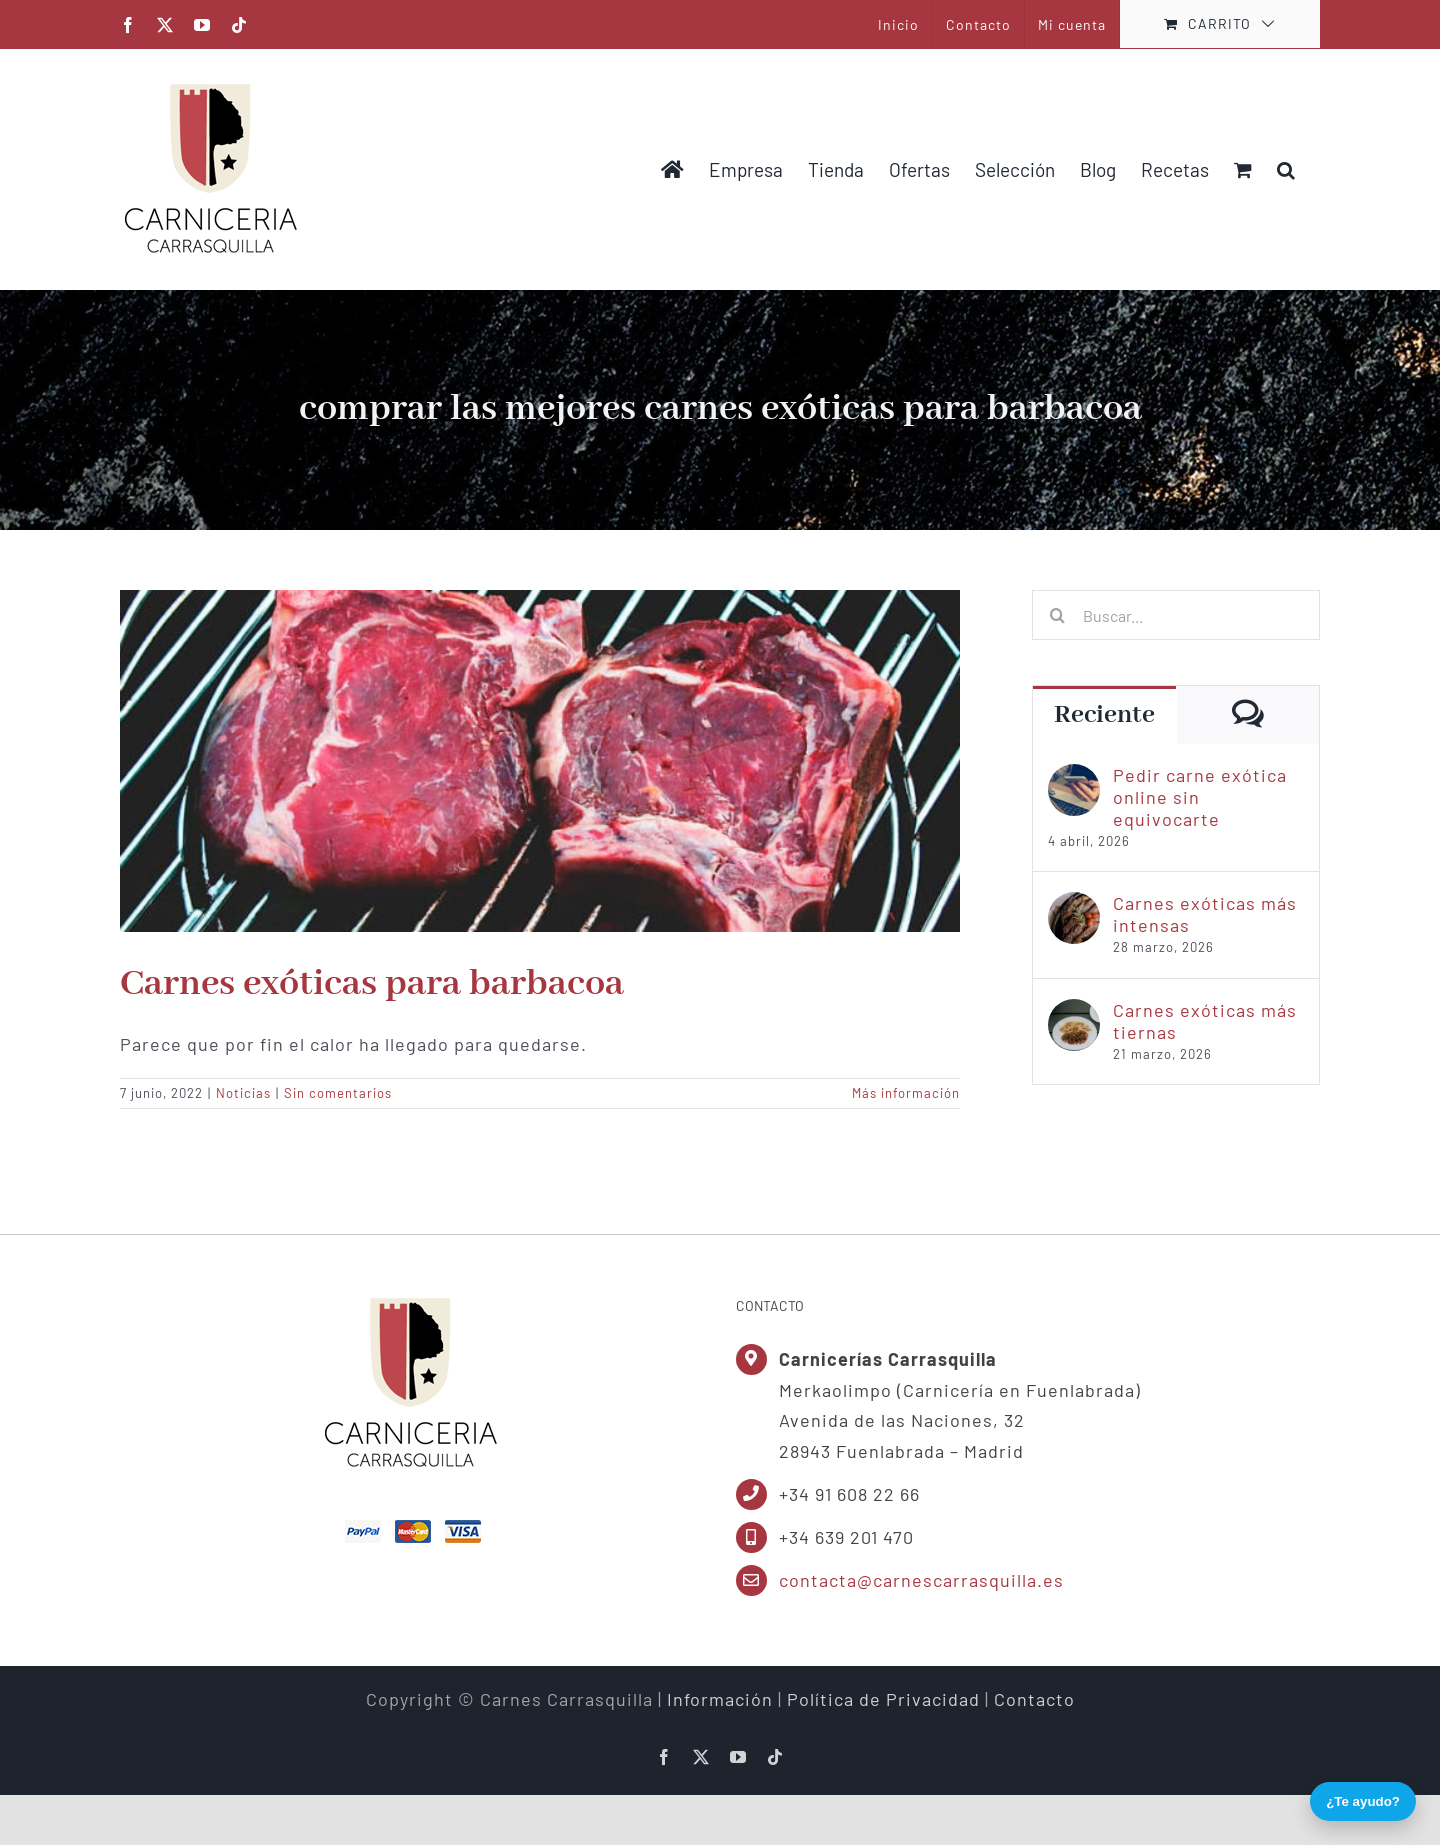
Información (720, 1699)
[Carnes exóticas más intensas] (1074, 905)
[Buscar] (1057, 615)
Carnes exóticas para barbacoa (372, 984)
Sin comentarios (338, 1093)
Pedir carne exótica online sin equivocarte (1200, 797)
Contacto (1034, 1699)
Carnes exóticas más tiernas (1205, 1021)
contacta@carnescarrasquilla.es (921, 1580)
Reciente (1104, 715)
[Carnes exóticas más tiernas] (1074, 1012)
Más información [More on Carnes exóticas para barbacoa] (906, 1093)
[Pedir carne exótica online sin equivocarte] (1074, 777)
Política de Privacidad (883, 1699)
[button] (1286, 169)
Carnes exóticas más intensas (1205, 914)
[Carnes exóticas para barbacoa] (540, 761)
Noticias (243, 1093)
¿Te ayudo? (1363, 1801)
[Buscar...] (1176, 615)
